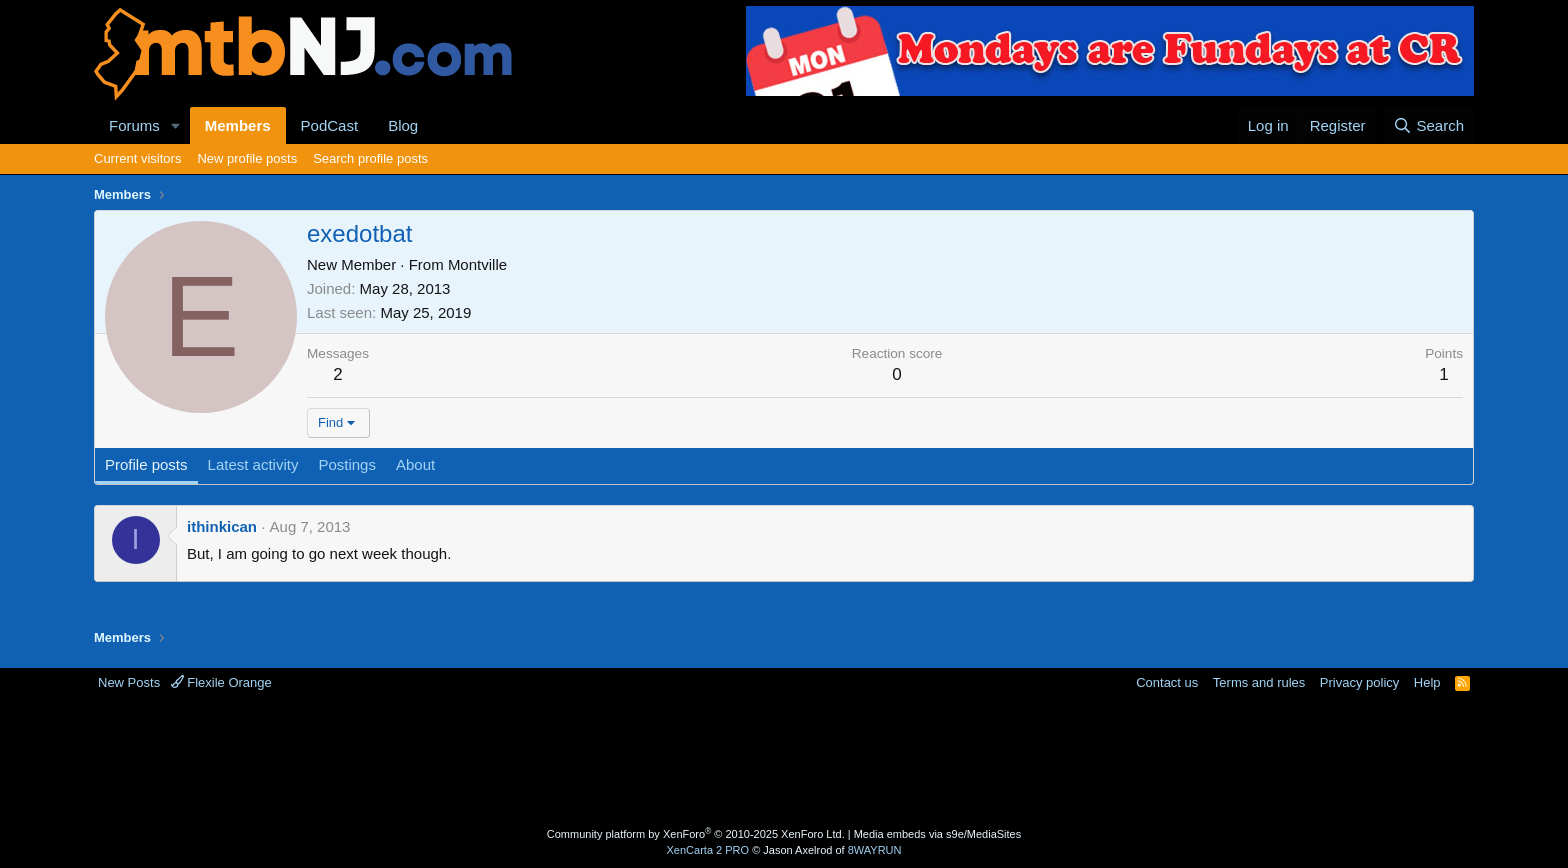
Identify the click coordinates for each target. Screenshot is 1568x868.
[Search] (1428, 125)
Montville (477, 264)
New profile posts (247, 158)
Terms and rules (1259, 682)
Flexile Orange (221, 682)
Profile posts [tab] (146, 464)
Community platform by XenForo (696, 834)
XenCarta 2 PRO (708, 850)
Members (238, 125)
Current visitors (137, 158)
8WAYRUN (875, 850)
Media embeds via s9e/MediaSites (938, 834)
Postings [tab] (347, 464)
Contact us (1167, 682)
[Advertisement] (705, 757)
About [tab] (415, 464)
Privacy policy (1359, 682)
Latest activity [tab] (253, 464)
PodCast (330, 125)
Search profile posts (370, 158)
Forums (134, 125)
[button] (176, 125)
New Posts (129, 682)
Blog (403, 125)
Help (1427, 682)
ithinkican (222, 526)
